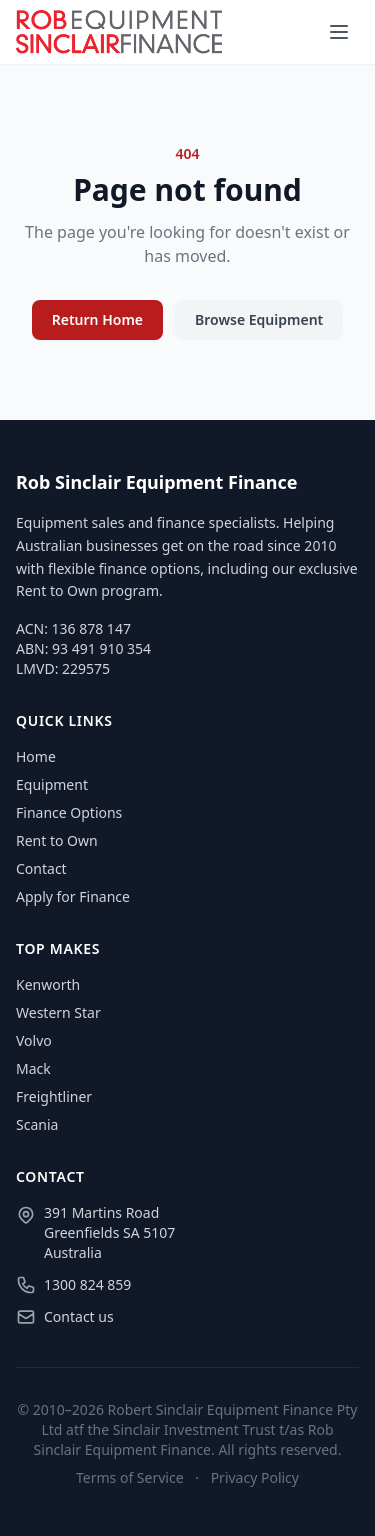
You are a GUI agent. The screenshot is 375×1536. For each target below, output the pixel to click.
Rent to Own (57, 840)
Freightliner (54, 1096)
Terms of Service (130, 1477)
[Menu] (339, 32)
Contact (41, 868)
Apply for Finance (73, 896)
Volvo (34, 1040)
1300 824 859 (87, 1284)
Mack (33, 1068)
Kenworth (48, 984)
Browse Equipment (259, 319)
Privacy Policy (255, 1477)
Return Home (97, 319)
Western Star (58, 1012)
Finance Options (69, 812)
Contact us (79, 1316)
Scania (37, 1124)
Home (36, 756)
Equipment (52, 784)
